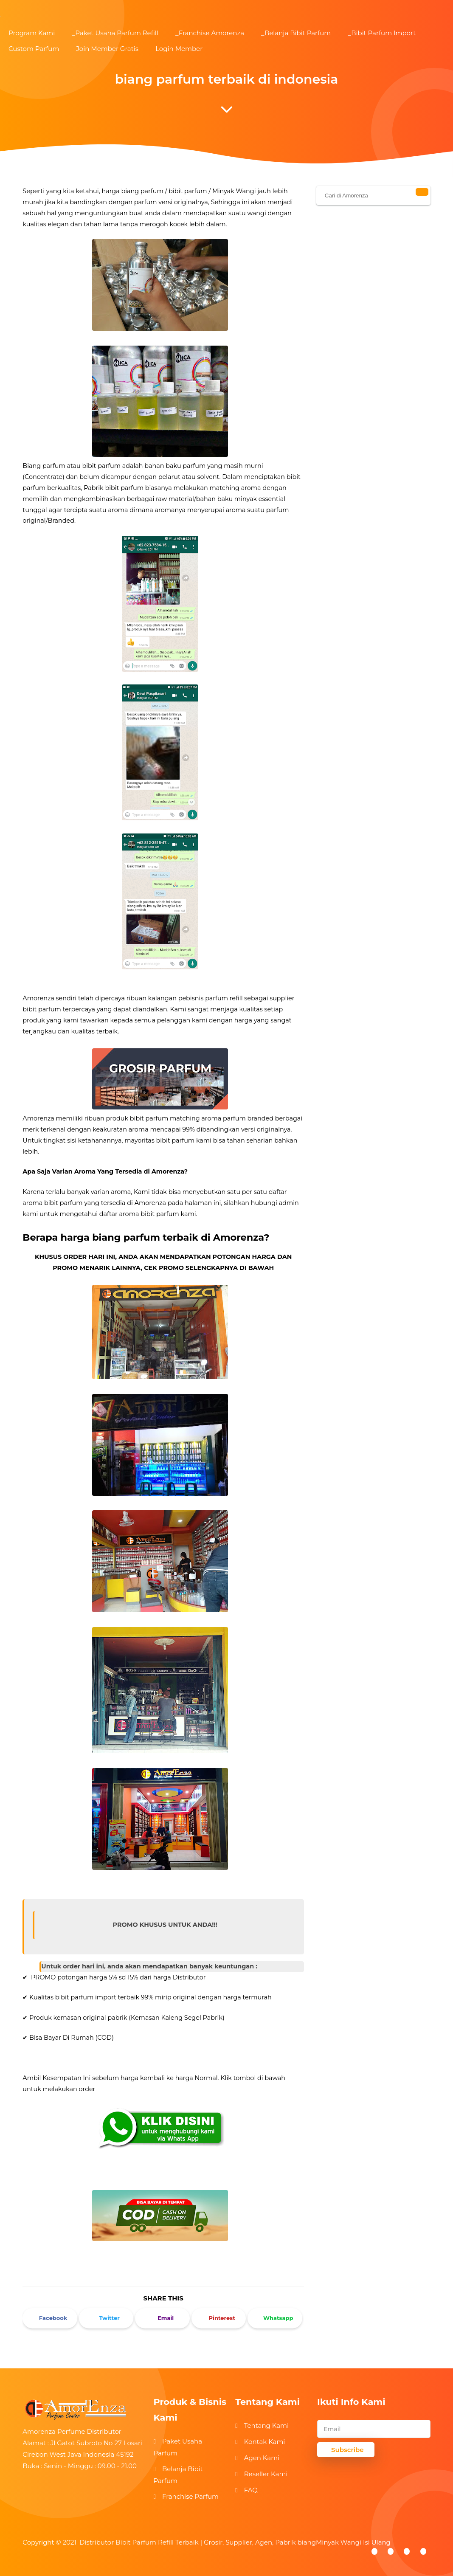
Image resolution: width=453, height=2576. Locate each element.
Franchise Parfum (190, 2496)
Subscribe (347, 2450)
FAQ (251, 2490)
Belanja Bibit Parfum (178, 2475)
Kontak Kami (264, 2442)
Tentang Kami (266, 2425)
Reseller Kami (266, 2474)
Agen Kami (261, 2458)
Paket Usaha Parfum (177, 2447)
